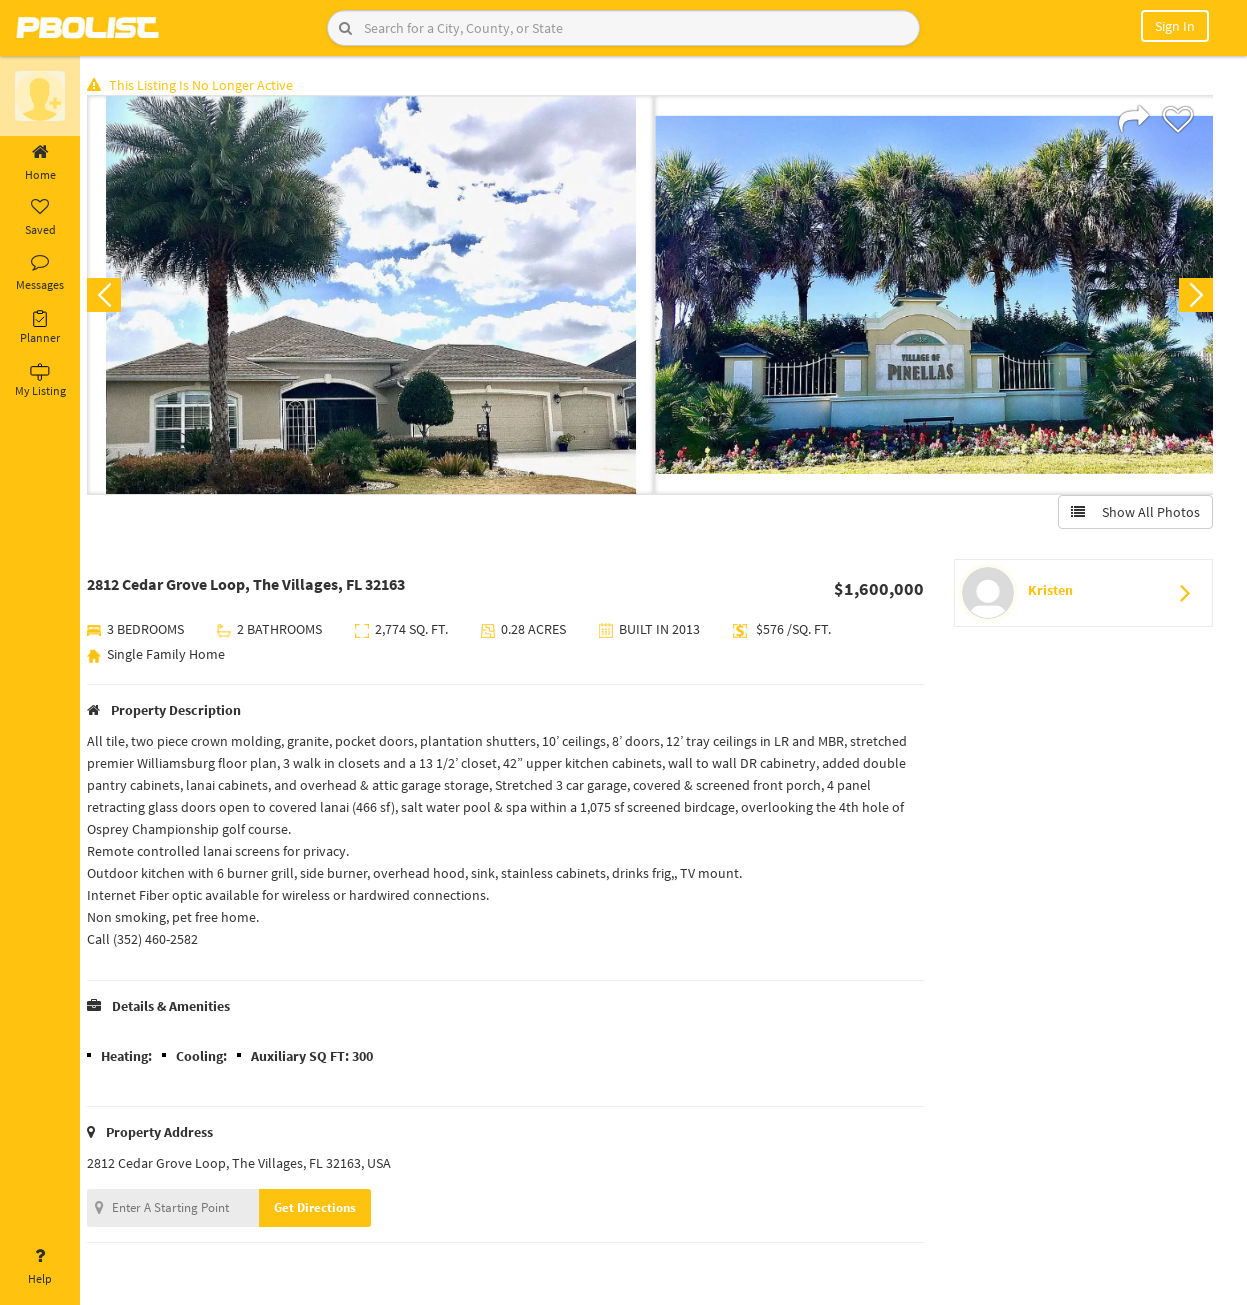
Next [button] (1195, 296)
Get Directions (323, 1208)
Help (40, 1267)
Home (40, 163)
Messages (40, 273)
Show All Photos (1134, 513)
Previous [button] (112, 296)
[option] (374, 296)
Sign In (1175, 26)
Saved (40, 218)
